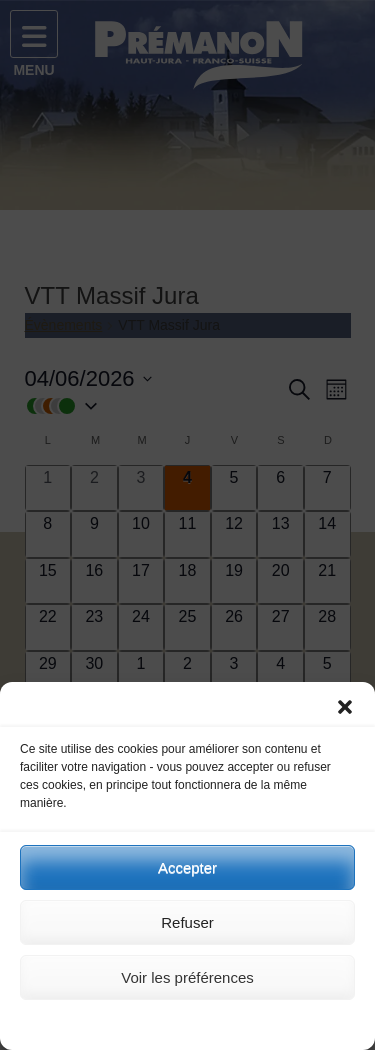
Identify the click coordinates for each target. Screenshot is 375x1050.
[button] (345, 718)
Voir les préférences (187, 987)
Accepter (187, 877)
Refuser (187, 932)
